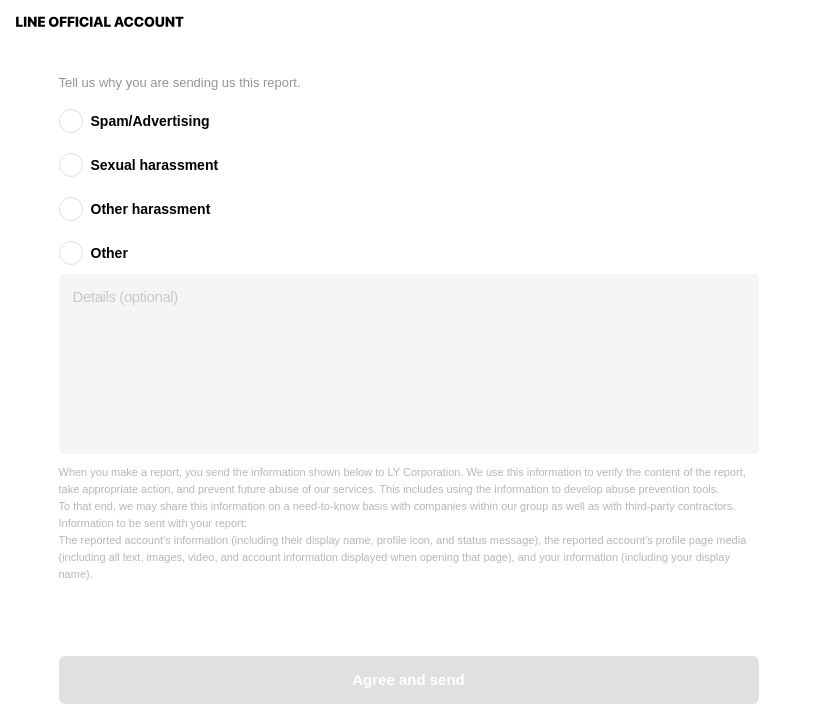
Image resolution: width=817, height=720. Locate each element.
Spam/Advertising (150, 121)
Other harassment (151, 209)
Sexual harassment (155, 165)
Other (109, 253)
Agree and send (408, 679)
